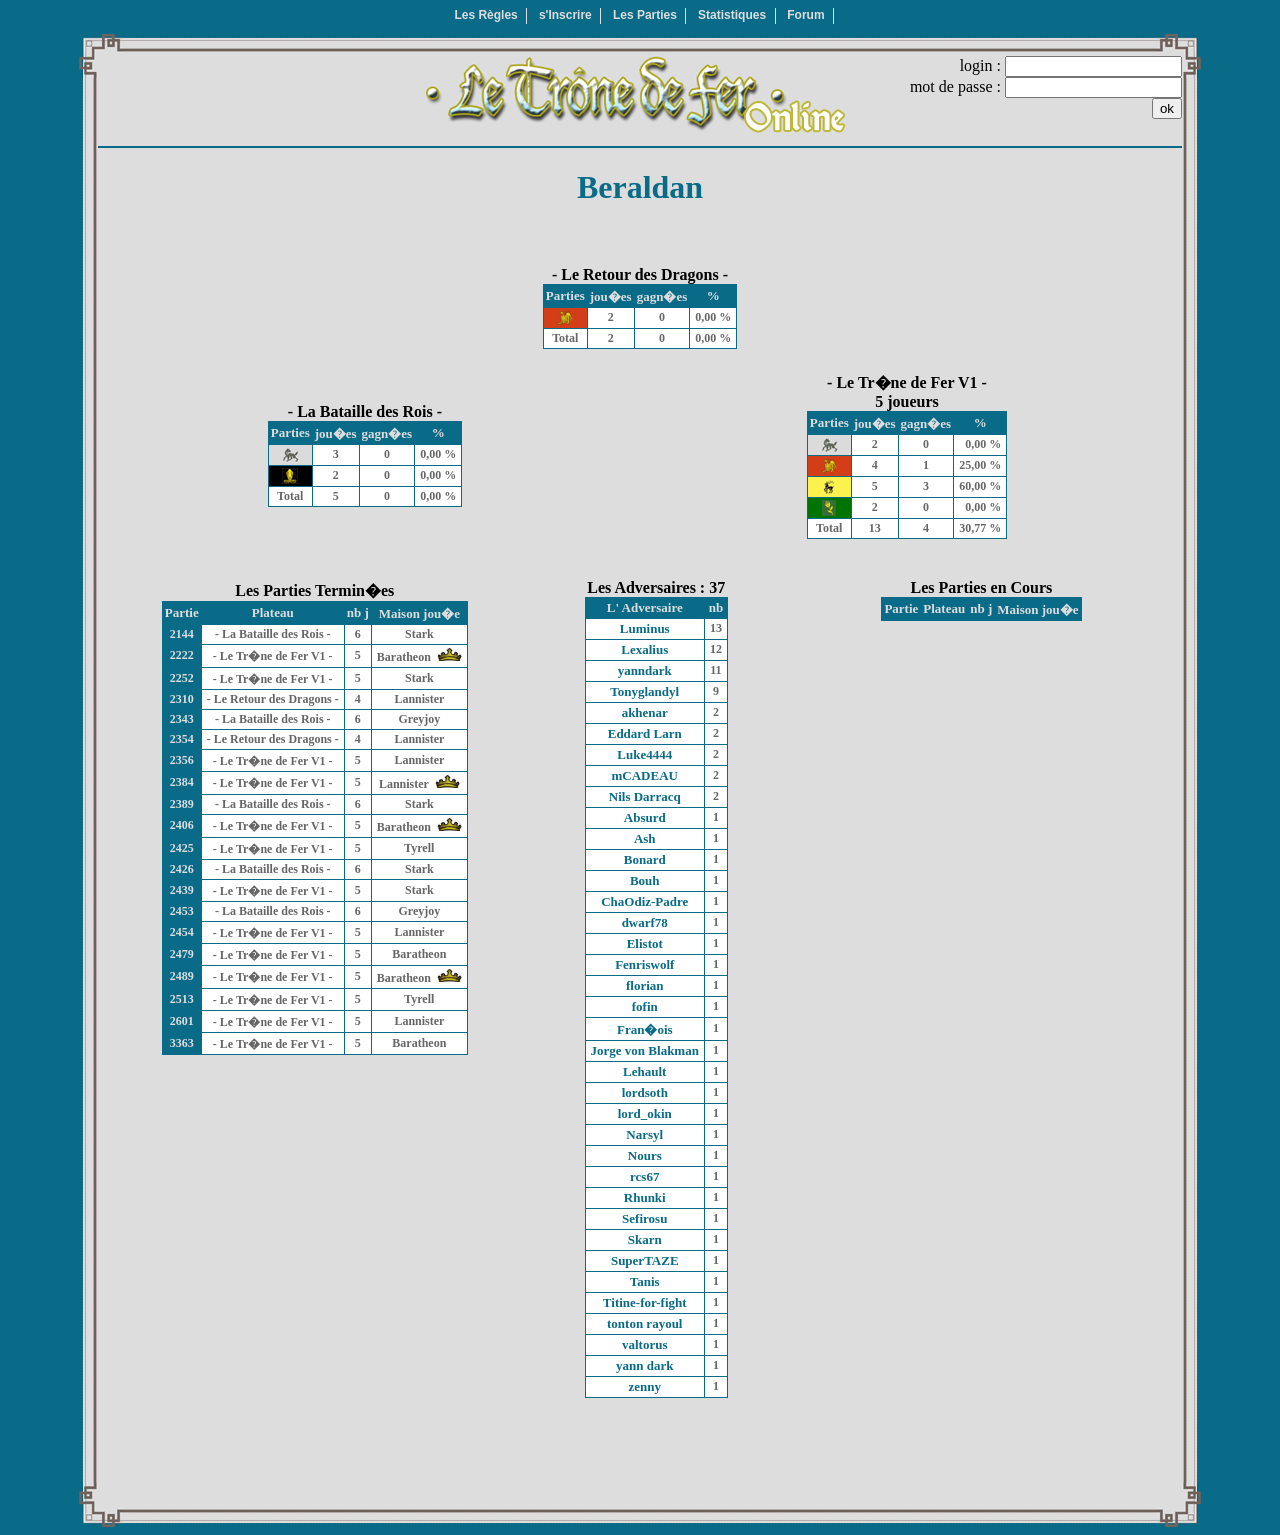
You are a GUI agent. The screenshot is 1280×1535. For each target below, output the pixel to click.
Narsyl (644, 1134)
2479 (182, 954)
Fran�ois (645, 1029)
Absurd (645, 817)
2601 (182, 1021)
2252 (182, 678)
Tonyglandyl (644, 691)
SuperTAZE (645, 1260)
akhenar (645, 712)
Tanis (645, 1281)
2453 (182, 911)
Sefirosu (644, 1218)
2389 (182, 804)
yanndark (645, 670)
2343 (182, 719)
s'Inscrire (565, 15)
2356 (182, 760)
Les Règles (485, 15)
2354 (182, 739)
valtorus (645, 1344)
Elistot (645, 943)
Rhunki (645, 1197)
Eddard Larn (645, 733)
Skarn (645, 1239)
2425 (182, 848)
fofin (645, 1006)
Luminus (645, 628)
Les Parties (645, 15)
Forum (805, 15)
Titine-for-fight (645, 1302)
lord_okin (645, 1113)
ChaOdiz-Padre (644, 901)
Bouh (645, 880)
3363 (182, 1043)
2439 (182, 890)
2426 (182, 869)
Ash (645, 838)
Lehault (644, 1071)
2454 (182, 932)
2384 (182, 782)
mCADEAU (645, 775)
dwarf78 (645, 922)
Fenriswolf (644, 964)
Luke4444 (644, 754)
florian (645, 985)
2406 (182, 825)
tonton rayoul (644, 1323)
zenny (645, 1386)
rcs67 (644, 1176)
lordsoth (645, 1092)
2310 (182, 699)
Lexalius (644, 649)
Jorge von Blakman (645, 1050)
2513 (182, 999)
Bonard (645, 859)
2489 (182, 976)
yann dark (644, 1365)
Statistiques (732, 15)
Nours (645, 1155)
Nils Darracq (645, 796)
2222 (182, 655)
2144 (182, 634)
